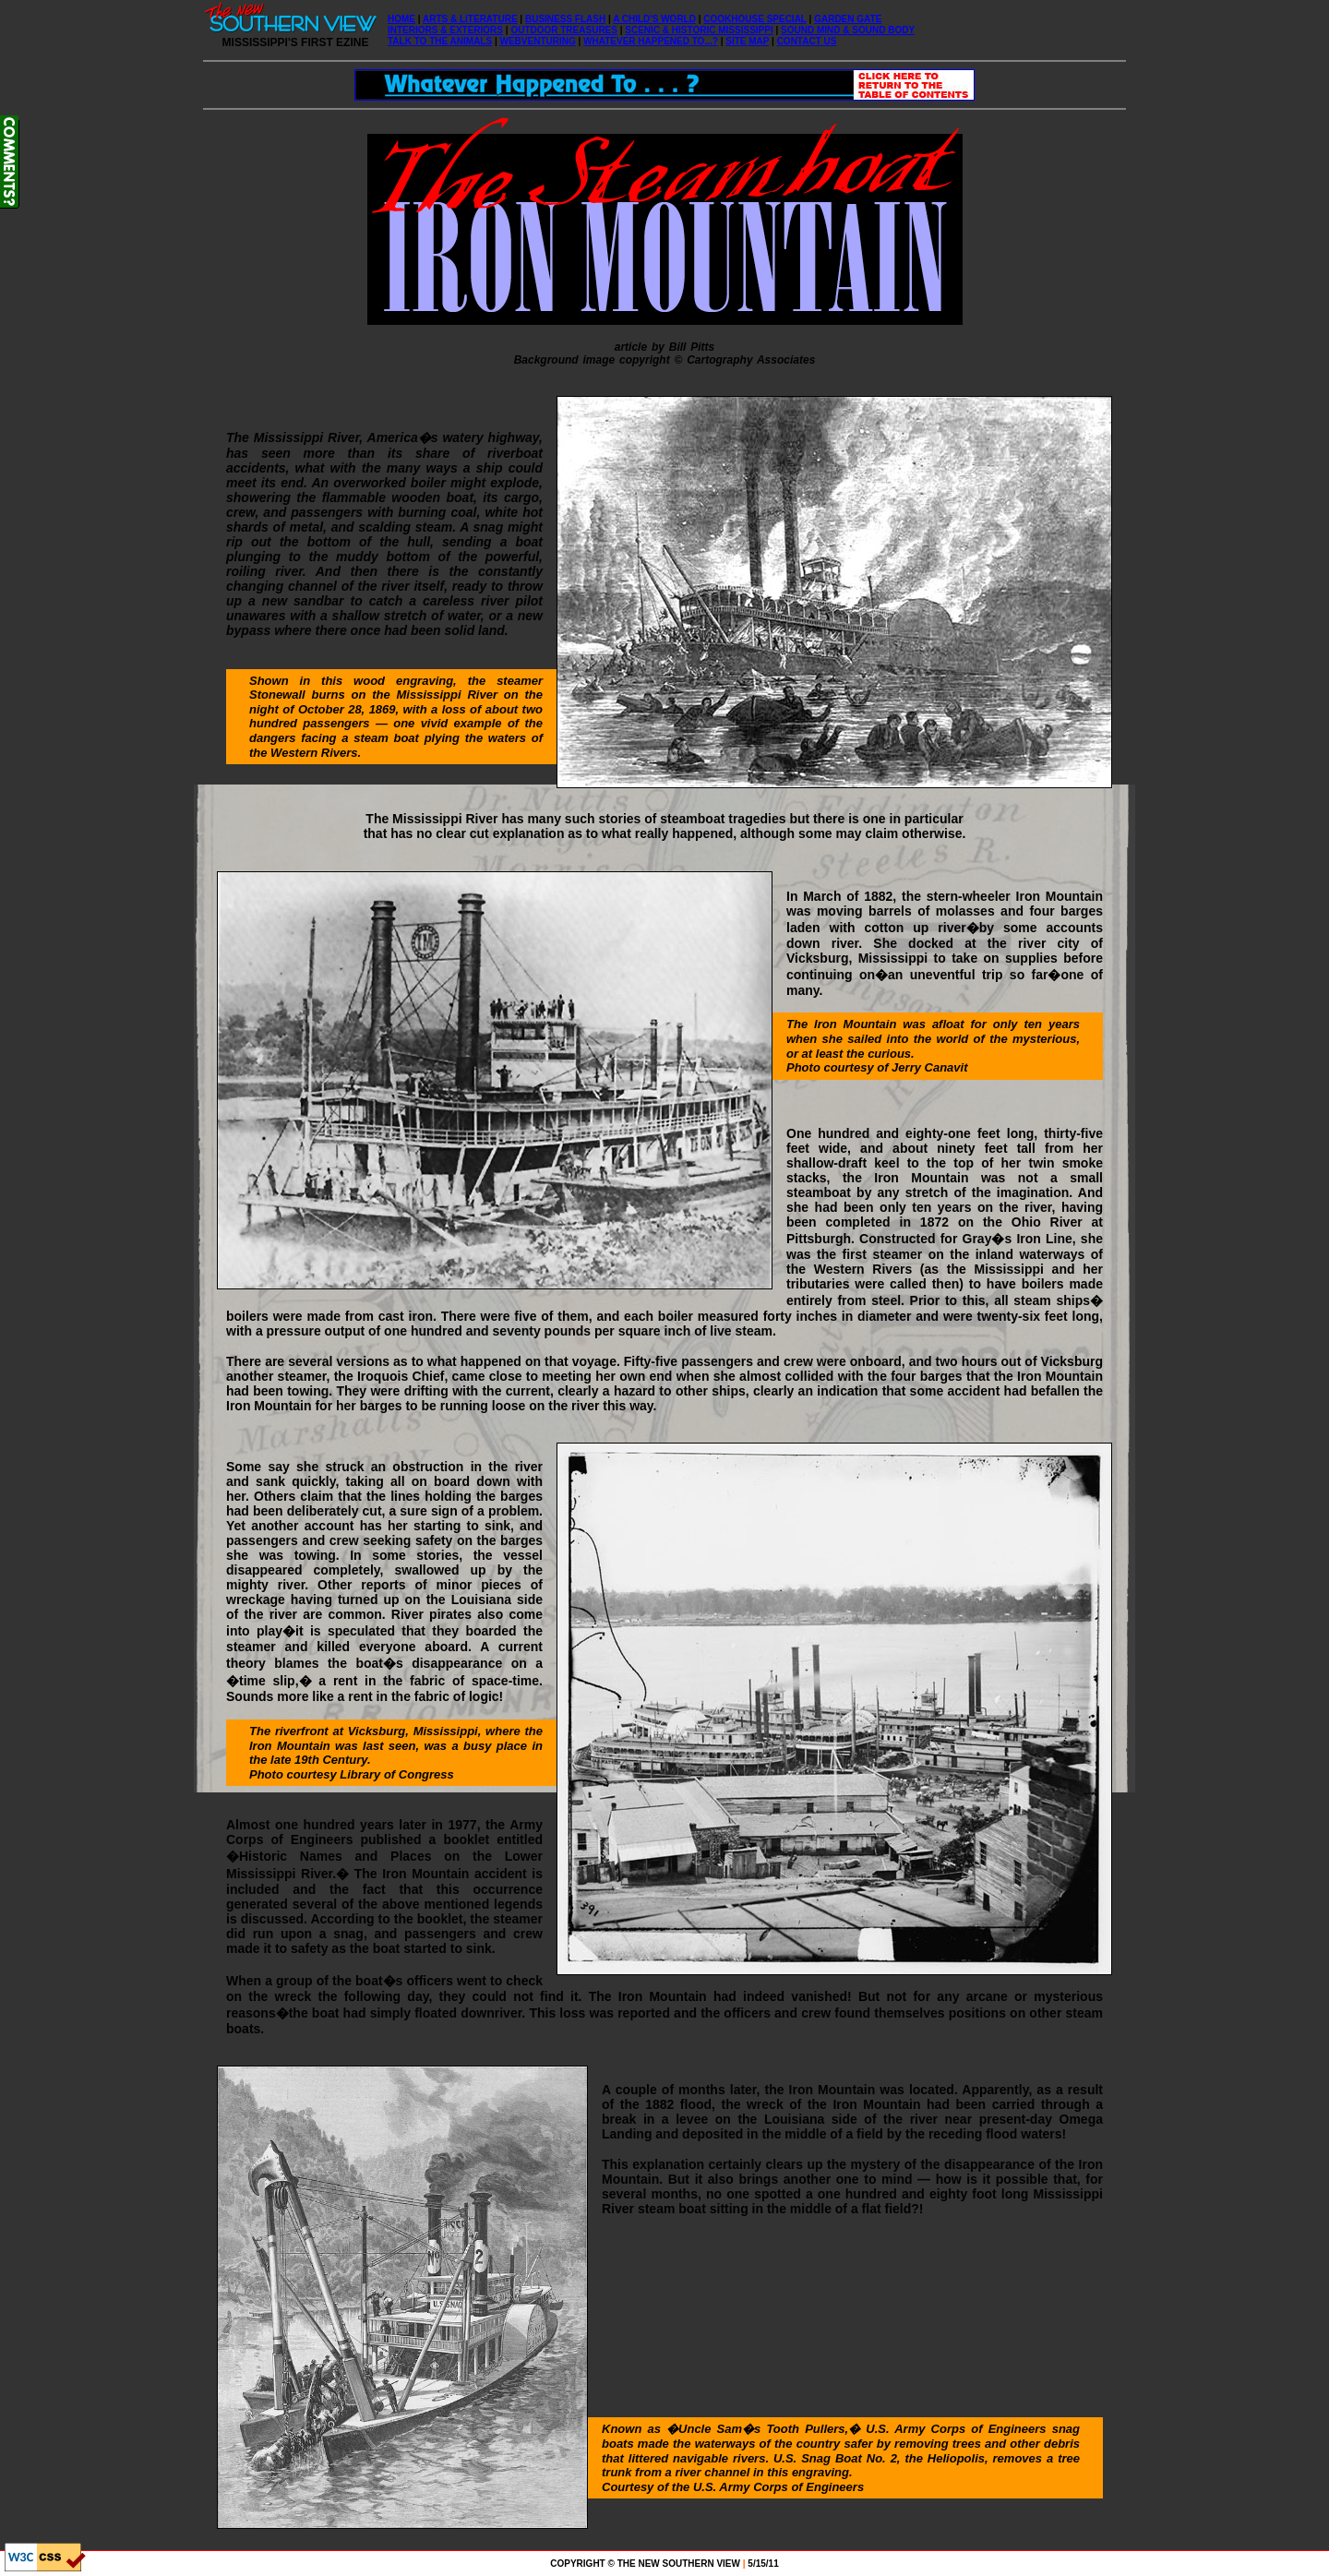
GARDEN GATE (847, 19)
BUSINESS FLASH (565, 19)
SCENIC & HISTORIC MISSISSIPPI (698, 30)
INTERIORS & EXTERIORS (445, 30)
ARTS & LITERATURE (470, 19)
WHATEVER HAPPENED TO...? (650, 41)
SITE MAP (747, 41)
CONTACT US (807, 41)
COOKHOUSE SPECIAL (755, 19)
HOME (401, 19)
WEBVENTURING (538, 41)
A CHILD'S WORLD (654, 19)
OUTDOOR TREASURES (563, 30)
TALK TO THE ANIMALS (440, 41)
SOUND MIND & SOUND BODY (848, 30)
